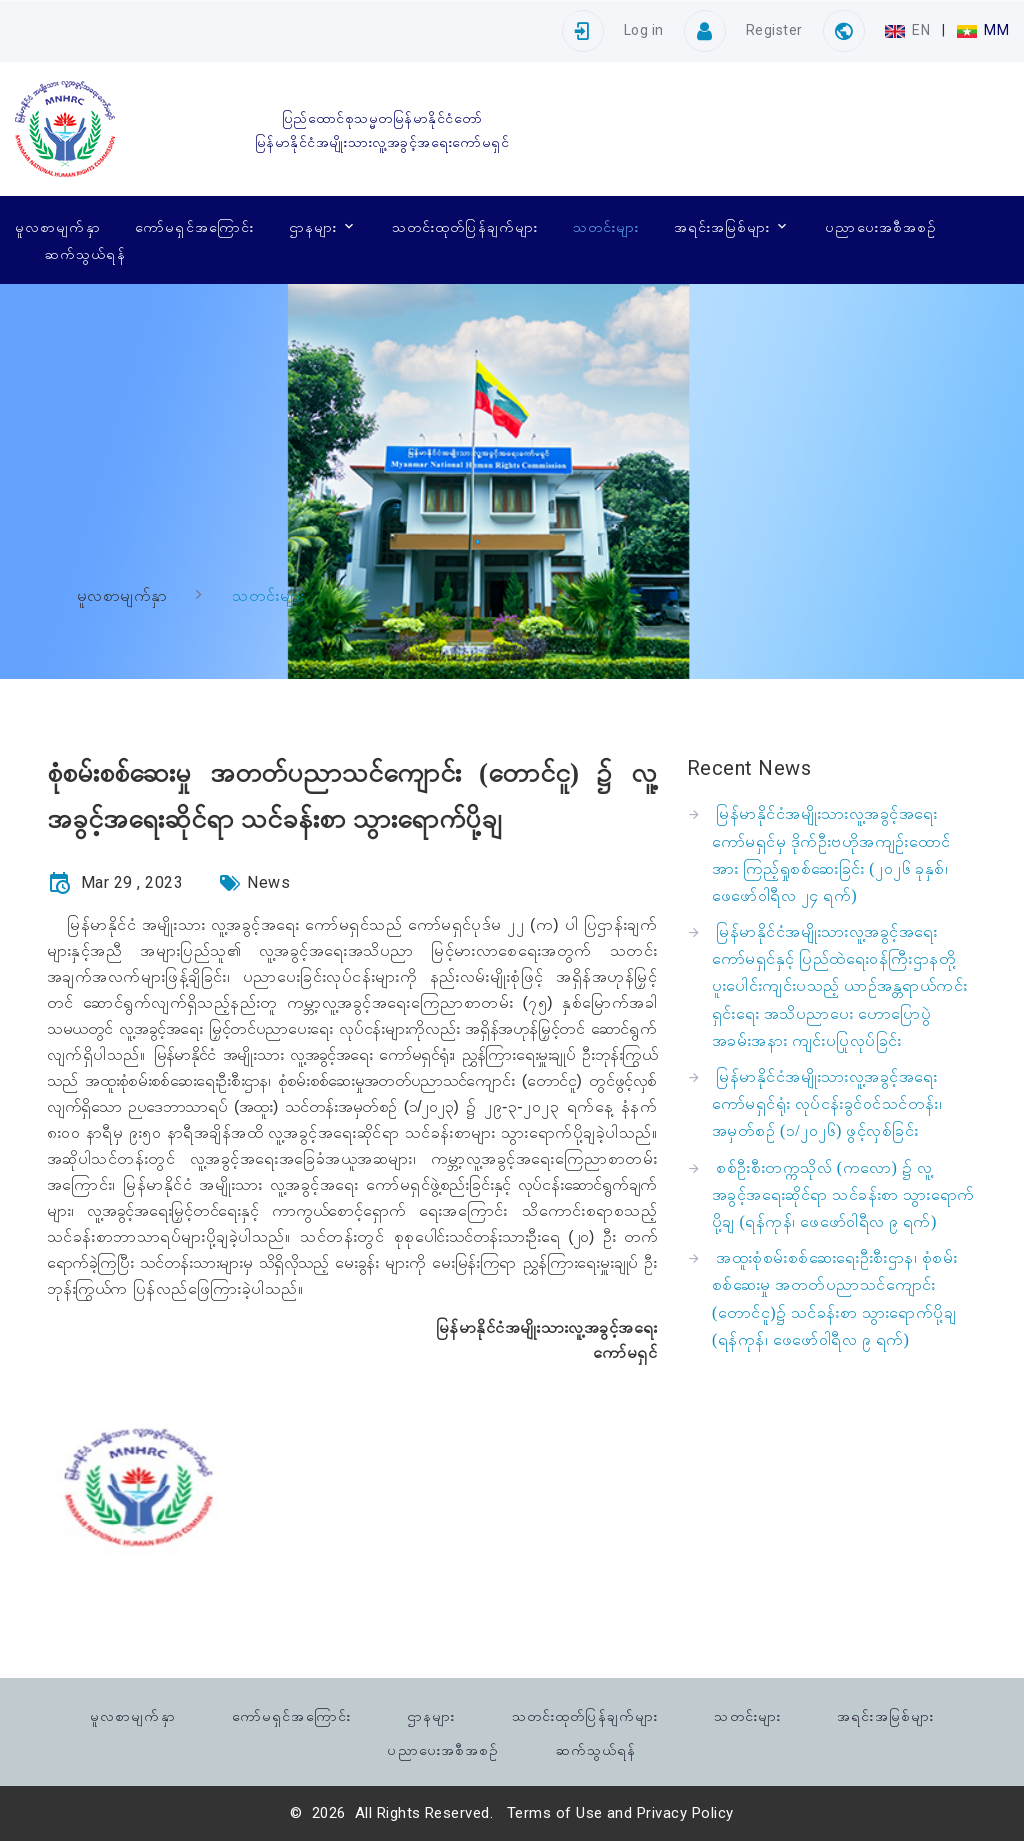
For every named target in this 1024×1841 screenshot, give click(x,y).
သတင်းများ (606, 226)
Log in (644, 30)
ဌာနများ (313, 226)
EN (909, 30)
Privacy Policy (685, 1813)
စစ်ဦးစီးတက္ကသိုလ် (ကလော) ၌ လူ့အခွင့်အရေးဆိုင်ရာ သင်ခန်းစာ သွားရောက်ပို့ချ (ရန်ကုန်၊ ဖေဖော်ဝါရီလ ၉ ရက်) (843, 1194)
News (268, 882)
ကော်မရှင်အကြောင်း (194, 226)
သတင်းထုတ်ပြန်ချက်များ (465, 226)
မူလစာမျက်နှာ (58, 226)
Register (774, 30)
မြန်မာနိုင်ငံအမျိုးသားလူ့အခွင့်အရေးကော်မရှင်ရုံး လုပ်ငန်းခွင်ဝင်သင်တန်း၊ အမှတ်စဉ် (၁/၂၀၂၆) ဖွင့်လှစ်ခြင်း (827, 1103)
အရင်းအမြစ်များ (722, 226)
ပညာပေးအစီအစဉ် (881, 226)
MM (983, 30)
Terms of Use (555, 1813)
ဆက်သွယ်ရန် (85, 253)
